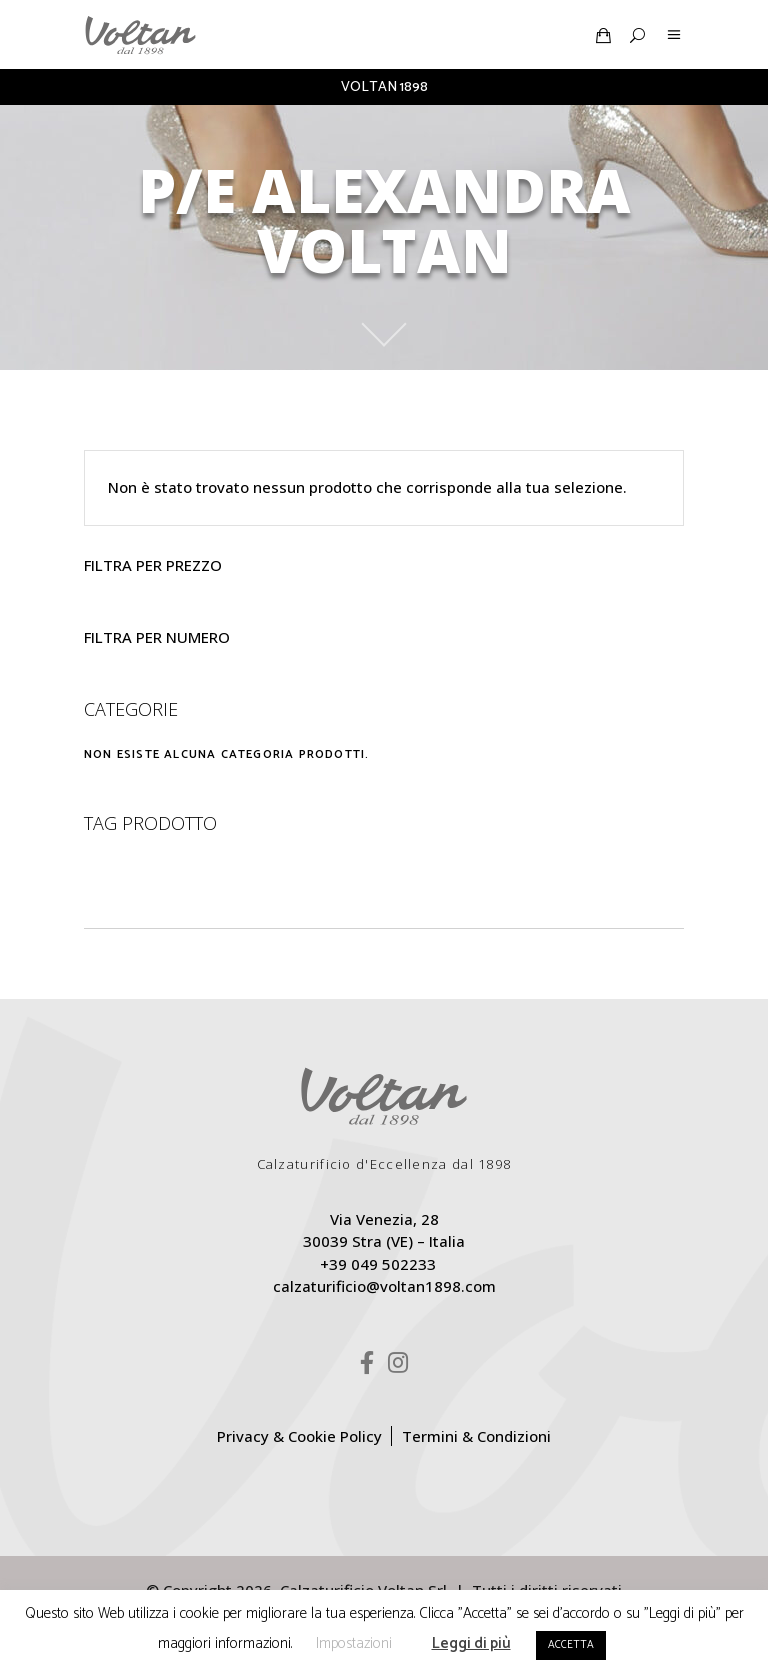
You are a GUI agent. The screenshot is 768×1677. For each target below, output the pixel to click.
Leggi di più (471, 1643)
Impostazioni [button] (354, 1643)
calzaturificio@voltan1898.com (384, 1286)
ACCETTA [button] (571, 1645)
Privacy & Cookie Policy (299, 1436)
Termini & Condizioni (476, 1436)
